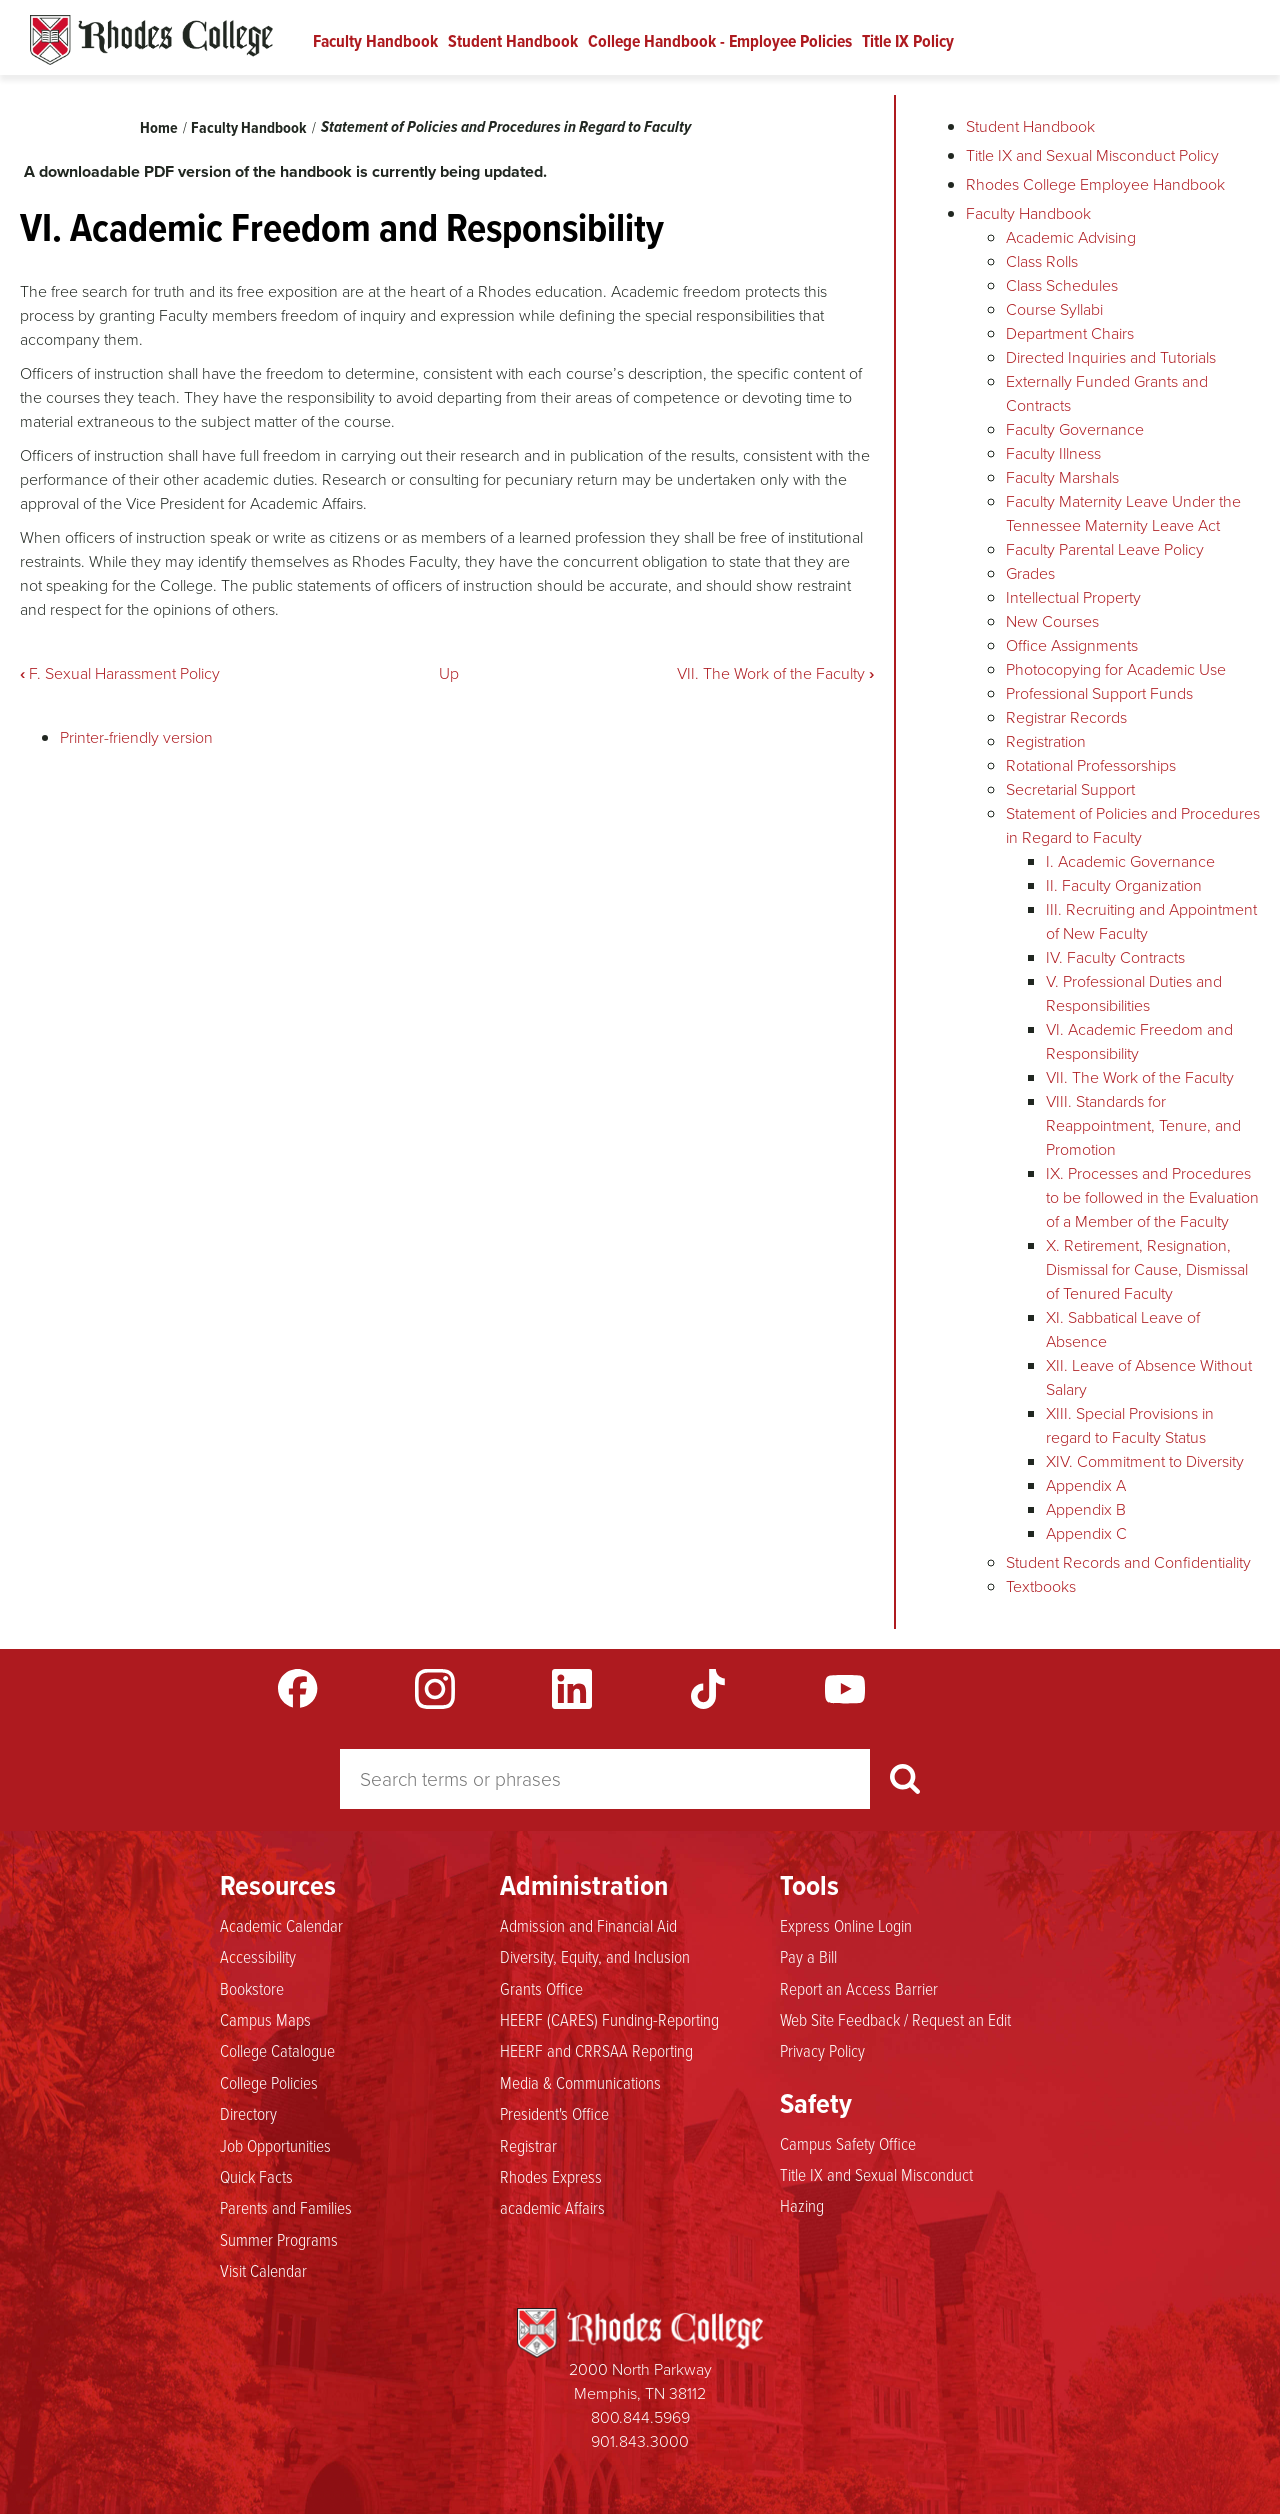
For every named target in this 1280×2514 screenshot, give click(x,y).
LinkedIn (572, 1689)
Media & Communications (580, 2082)
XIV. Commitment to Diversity (1145, 1461)
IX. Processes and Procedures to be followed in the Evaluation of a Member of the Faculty (1152, 1197)
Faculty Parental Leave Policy (1105, 549)
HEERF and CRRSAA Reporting (596, 2050)
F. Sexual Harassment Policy (120, 673)
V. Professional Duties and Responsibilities (1134, 993)
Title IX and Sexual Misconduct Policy (1092, 155)
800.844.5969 (640, 2417)
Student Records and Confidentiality (1128, 1562)
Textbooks (1041, 1586)
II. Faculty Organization (1124, 885)
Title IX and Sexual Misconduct (876, 2174)
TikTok (708, 1689)
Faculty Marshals (1062, 477)
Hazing (802, 2205)
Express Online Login (846, 1925)
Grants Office (541, 1988)
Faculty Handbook (375, 41)
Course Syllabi (1054, 309)
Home (159, 127)
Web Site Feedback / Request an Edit (895, 2019)
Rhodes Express (551, 2176)
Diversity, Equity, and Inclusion (595, 1956)
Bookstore (252, 1988)
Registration (1046, 741)
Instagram (435, 1689)
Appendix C (1086, 1533)
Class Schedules (1062, 285)
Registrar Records (1066, 717)
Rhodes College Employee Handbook (1095, 184)
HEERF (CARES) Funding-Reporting (609, 2019)
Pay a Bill (808, 1956)
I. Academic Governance (1130, 861)
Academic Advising (1071, 237)
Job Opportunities (275, 2145)
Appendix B (1086, 1509)
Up (449, 673)
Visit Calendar (263, 2270)
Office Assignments (1072, 645)
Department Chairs (1070, 333)
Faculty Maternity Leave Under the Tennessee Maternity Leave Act (1123, 513)
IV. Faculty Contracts (1115, 957)
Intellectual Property (1073, 597)
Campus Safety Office (848, 2143)
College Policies (269, 2082)
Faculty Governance (1075, 429)
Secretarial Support (1070, 789)
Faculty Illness (1053, 453)
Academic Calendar (281, 1925)
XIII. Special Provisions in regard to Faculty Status (1130, 1425)
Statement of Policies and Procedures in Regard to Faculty (506, 126)
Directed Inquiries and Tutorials (1111, 357)
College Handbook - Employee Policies (720, 41)
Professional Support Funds (1099, 693)
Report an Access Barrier (859, 1988)
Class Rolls (1042, 261)
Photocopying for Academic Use (1116, 669)
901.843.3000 (640, 2441)
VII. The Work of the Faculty (775, 673)
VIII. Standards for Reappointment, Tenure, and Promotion (1143, 1125)
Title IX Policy (908, 41)
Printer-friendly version (136, 737)
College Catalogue (277, 2050)
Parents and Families (286, 2207)
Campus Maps (265, 2019)
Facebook (298, 1689)
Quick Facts (256, 2176)
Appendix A (1086, 1485)
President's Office (554, 2113)
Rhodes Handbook (151, 40)
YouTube (845, 1689)
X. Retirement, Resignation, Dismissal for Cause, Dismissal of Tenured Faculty (1147, 1269)
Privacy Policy (822, 2050)
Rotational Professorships (1091, 765)
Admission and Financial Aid (588, 1925)
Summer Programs (279, 2239)
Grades (1030, 573)
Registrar (528, 2145)
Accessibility (258, 1956)
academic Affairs (552, 2207)
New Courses (1052, 621)
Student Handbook (513, 41)
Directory (248, 2113)
